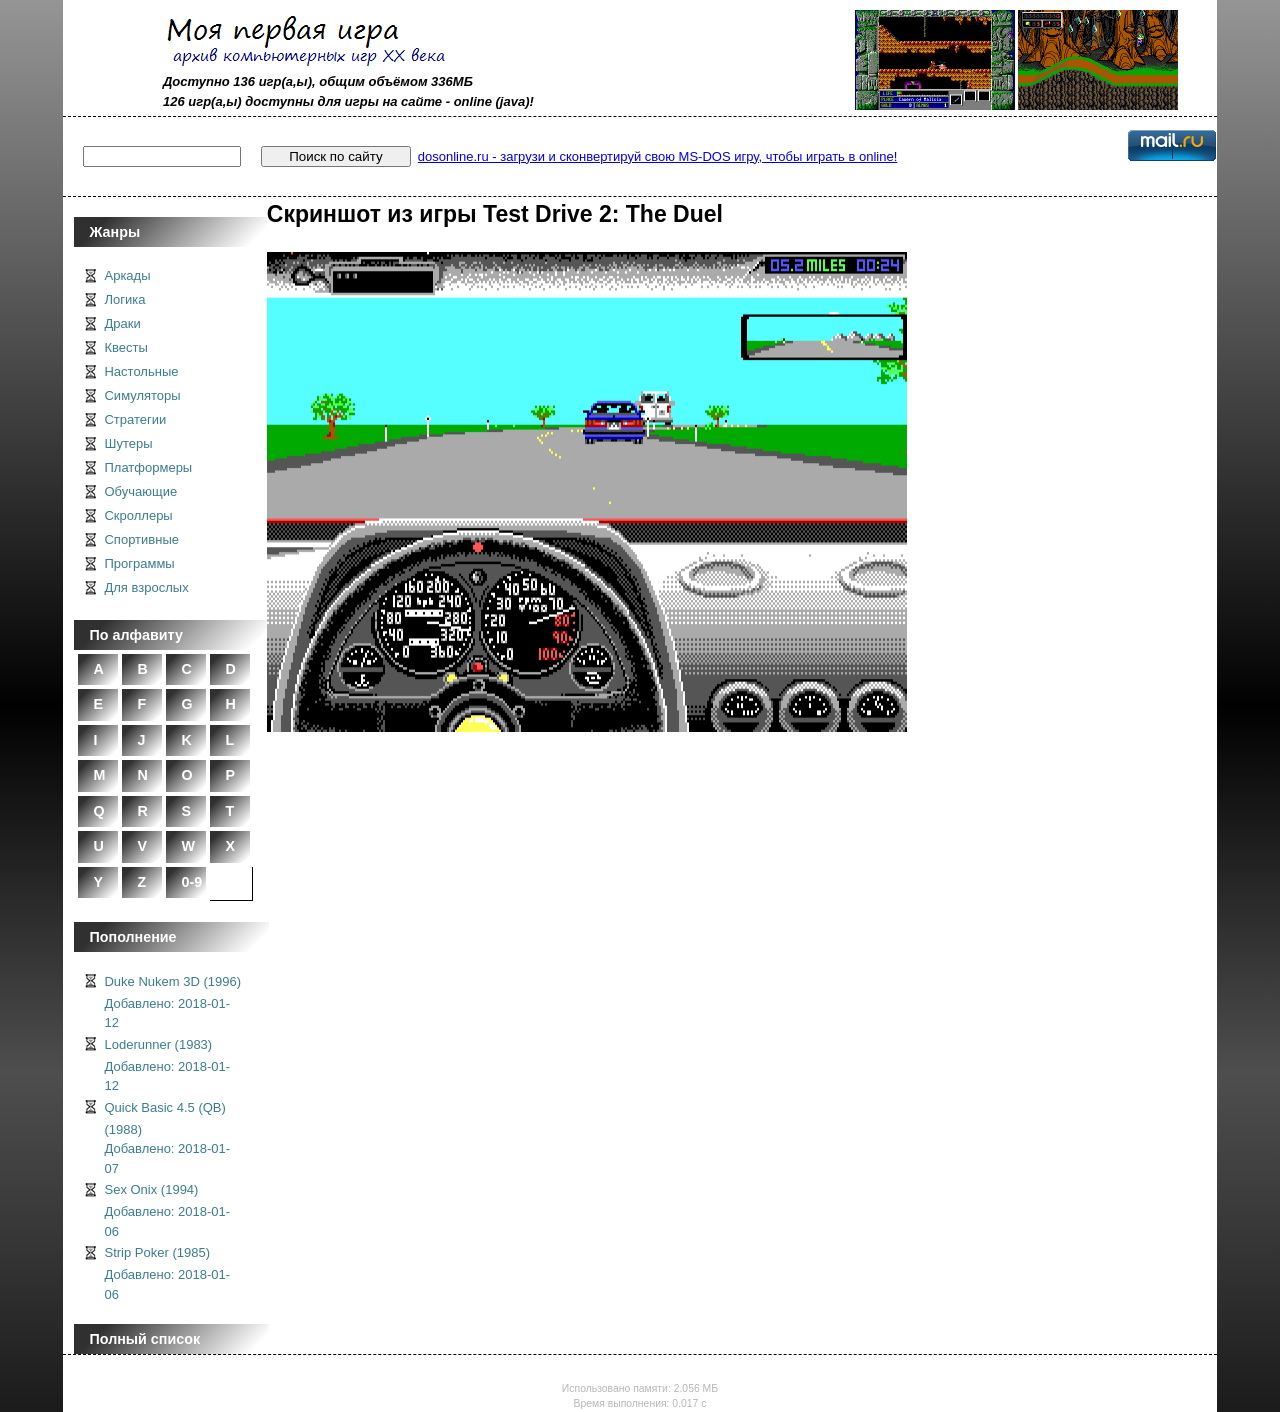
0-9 (191, 882)
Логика (124, 299)
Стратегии (135, 419)
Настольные (141, 371)
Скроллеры (138, 515)
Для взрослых (146, 587)
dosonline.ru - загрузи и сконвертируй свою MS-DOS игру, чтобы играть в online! (657, 156)
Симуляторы (142, 395)
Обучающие (140, 491)
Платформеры (148, 467)
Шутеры (128, 443)
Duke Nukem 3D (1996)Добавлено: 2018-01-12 (172, 1002)
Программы (139, 563)
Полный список (144, 1339)
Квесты (125, 347)
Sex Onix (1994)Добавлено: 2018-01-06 (167, 1210)
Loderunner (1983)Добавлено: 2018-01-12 (167, 1065)
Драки (122, 323)
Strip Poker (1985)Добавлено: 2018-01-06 (167, 1273)
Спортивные (141, 539)
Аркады (127, 275)
